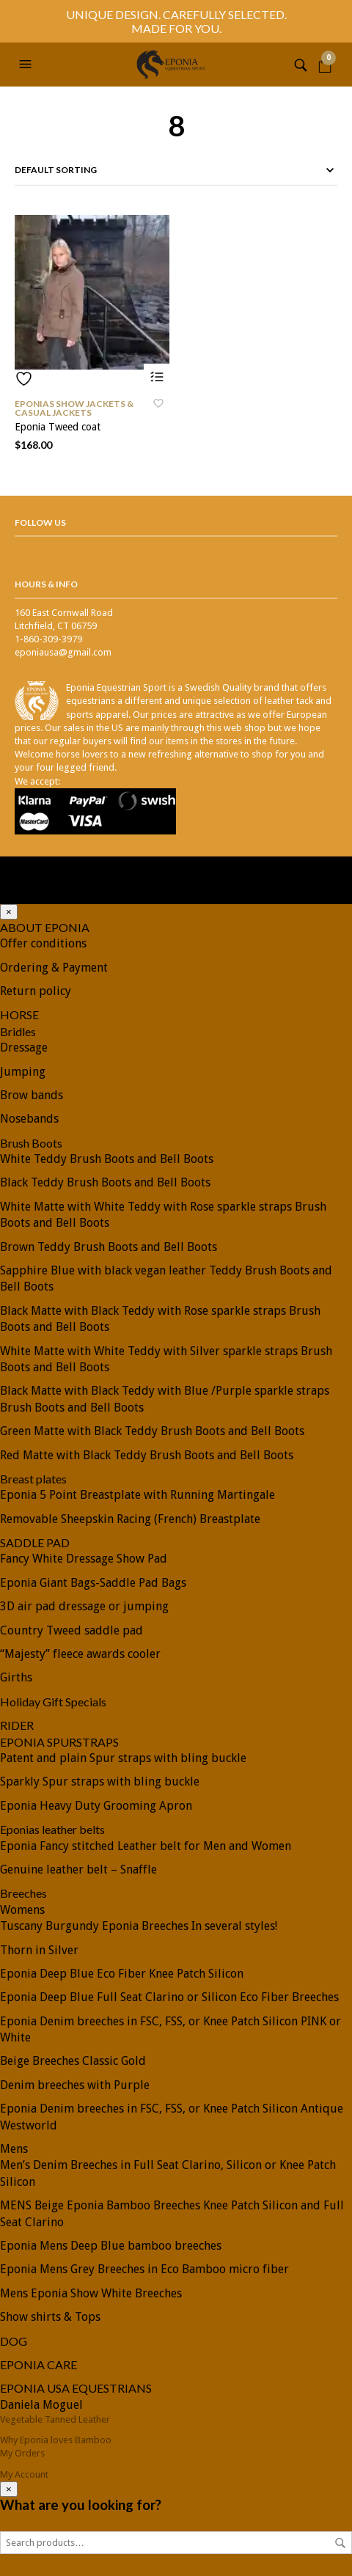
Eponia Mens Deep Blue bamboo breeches (110, 2246)
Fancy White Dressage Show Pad (83, 1559)
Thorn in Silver (39, 1950)
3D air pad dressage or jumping (84, 1606)
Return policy (35, 991)
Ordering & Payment (54, 968)
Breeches (23, 1893)
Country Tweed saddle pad (71, 1630)
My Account (24, 2474)
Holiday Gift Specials (53, 1702)
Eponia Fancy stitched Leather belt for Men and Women (145, 1846)
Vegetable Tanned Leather (55, 2419)
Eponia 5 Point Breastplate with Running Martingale (137, 1495)
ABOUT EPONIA (44, 927)
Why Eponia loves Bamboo (55, 2439)
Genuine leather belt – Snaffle (78, 1869)
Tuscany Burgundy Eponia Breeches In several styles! (138, 1926)
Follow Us (40, 522)
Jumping (22, 1072)
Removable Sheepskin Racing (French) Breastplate (130, 1519)
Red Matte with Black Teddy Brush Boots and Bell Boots (146, 1455)
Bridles (18, 1031)
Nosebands (29, 1119)
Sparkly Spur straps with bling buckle (99, 1781)
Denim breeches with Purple (75, 2085)
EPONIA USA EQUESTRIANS (76, 2388)
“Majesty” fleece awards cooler (80, 1654)
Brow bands (31, 1095)
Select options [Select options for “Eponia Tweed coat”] (156, 376)
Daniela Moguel (41, 2405)
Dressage (24, 1047)
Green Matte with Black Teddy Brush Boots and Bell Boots (152, 1431)
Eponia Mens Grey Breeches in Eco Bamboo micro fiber (144, 2269)
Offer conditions (43, 943)
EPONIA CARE (38, 2364)
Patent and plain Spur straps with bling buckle (123, 1758)
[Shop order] (176, 170)
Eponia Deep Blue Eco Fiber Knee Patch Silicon (121, 1974)
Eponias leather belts (52, 1829)
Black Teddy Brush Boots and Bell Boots (105, 1182)
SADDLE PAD (35, 1542)
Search (340, 2543)
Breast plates (33, 1479)
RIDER (17, 1725)
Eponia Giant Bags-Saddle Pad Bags (93, 1583)
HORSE (19, 1014)
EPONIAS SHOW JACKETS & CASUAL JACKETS (74, 408)
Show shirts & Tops (50, 2317)
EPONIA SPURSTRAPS (59, 1742)
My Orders (22, 2453)
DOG (13, 2341)
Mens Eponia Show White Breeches (91, 2293)
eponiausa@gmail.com (63, 652)
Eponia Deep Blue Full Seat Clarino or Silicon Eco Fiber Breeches (169, 1997)
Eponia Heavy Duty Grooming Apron (96, 1806)
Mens (14, 2149)
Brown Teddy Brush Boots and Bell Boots (108, 1247)
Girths (16, 1677)
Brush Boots (31, 1143)
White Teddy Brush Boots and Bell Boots (106, 1159)
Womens (22, 1910)
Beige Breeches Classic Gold (73, 2061)
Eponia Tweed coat (57, 427)
